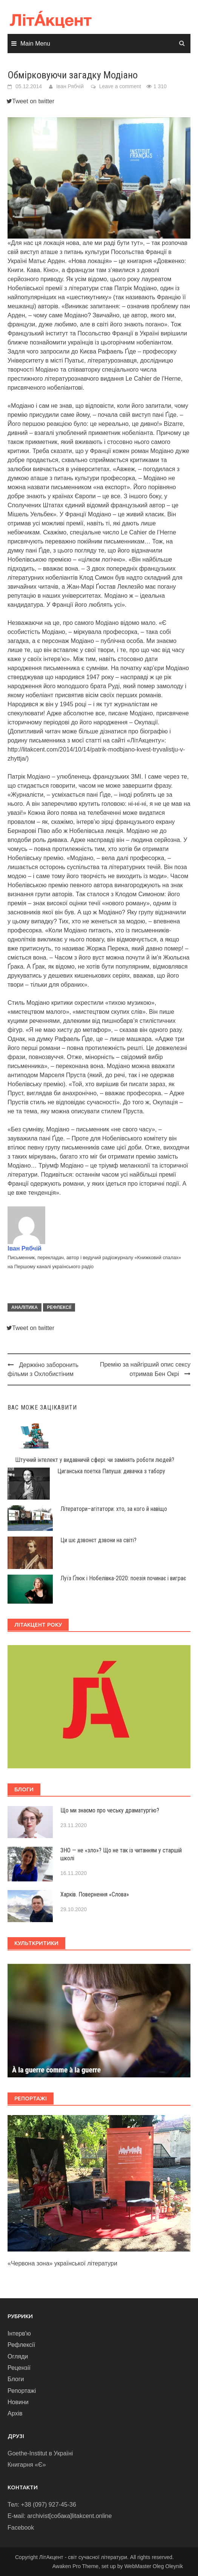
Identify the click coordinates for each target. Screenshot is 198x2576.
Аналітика (24, 1307)
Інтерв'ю (19, 2333)
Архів (15, 2413)
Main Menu (35, 43)
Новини (18, 2402)
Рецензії (19, 2368)
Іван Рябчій (70, 86)
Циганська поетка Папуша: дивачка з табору (111, 1471)
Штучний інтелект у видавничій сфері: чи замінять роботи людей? (94, 1459)
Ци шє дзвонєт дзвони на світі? (98, 1540)
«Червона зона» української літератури (62, 2263)
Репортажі (22, 2391)
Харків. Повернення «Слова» (94, 1894)
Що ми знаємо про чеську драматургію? (109, 1810)
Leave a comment (120, 86)
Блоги (16, 2379)
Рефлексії (59, 1307)
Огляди (18, 2356)
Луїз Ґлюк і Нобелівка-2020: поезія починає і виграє (123, 1578)
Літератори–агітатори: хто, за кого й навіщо (113, 1508)
